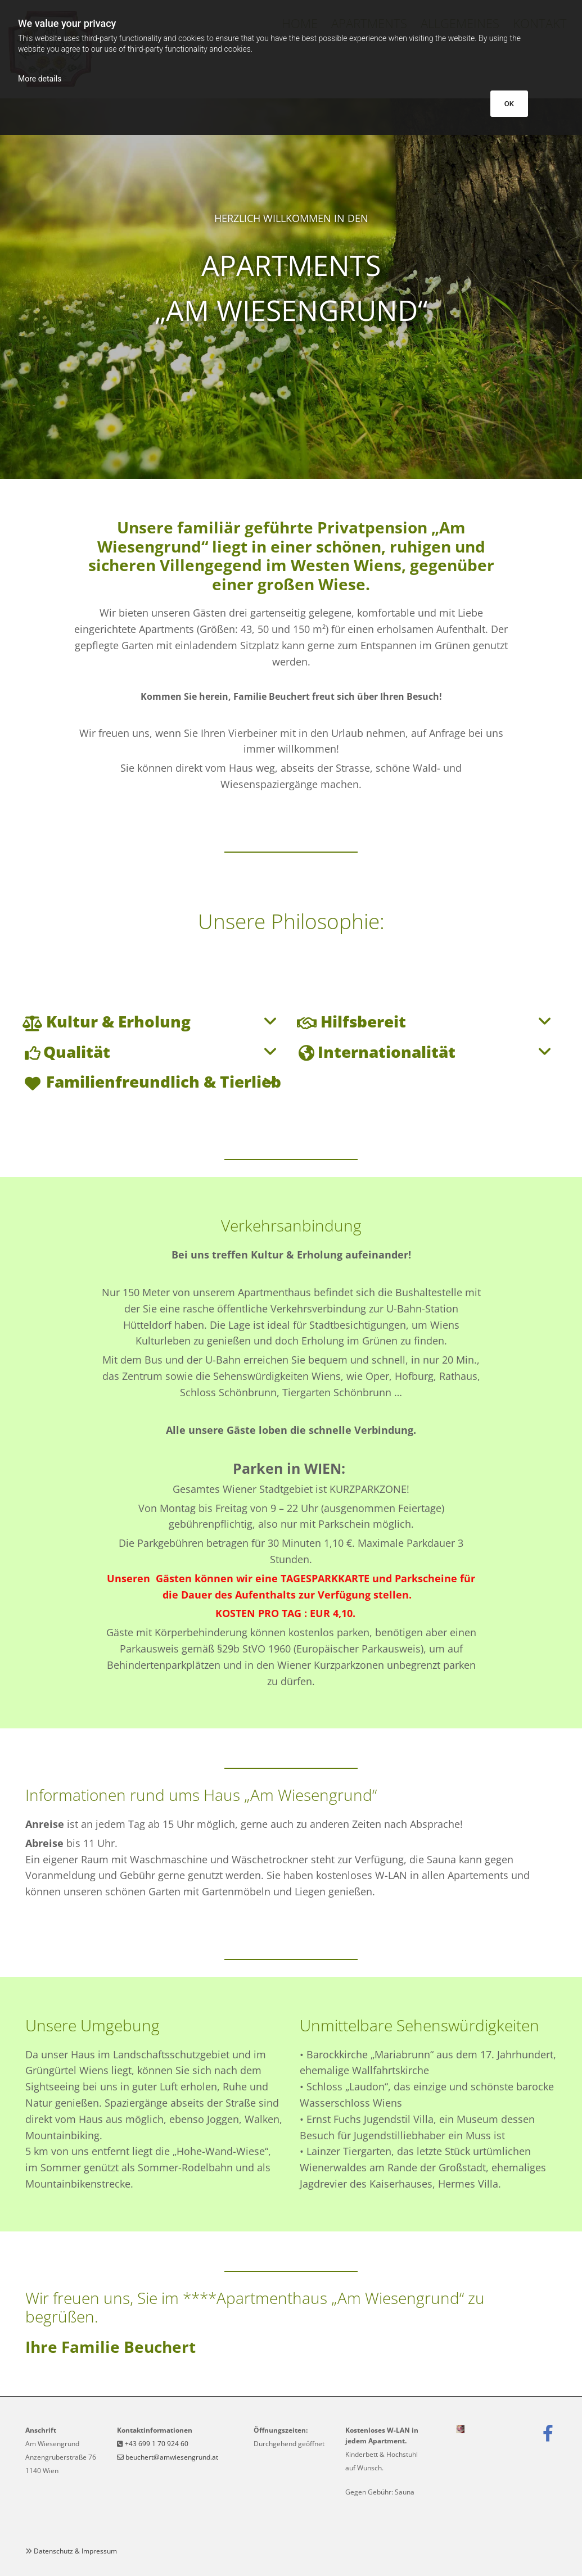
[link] (32, 1023)
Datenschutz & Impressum (75, 2551)
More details (39, 78)
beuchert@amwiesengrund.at (171, 2457)
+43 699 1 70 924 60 (156, 2443)
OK (509, 103)
